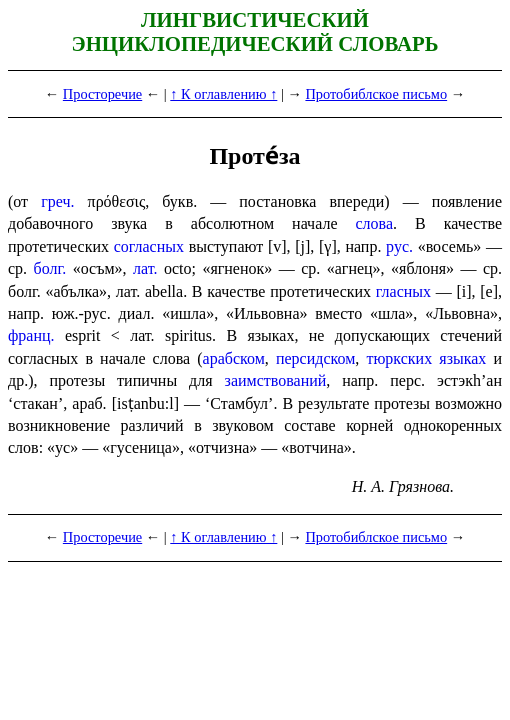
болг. (50, 268)
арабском (234, 358)
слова (375, 223)
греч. (57, 201)
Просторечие (102, 94)
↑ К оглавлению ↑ (223, 94)
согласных (149, 246)
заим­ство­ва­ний (276, 380)
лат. (145, 268)
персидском (315, 358)
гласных (403, 291)
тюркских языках (426, 358)
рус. (399, 246)
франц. (31, 335)
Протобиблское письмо (376, 94)
